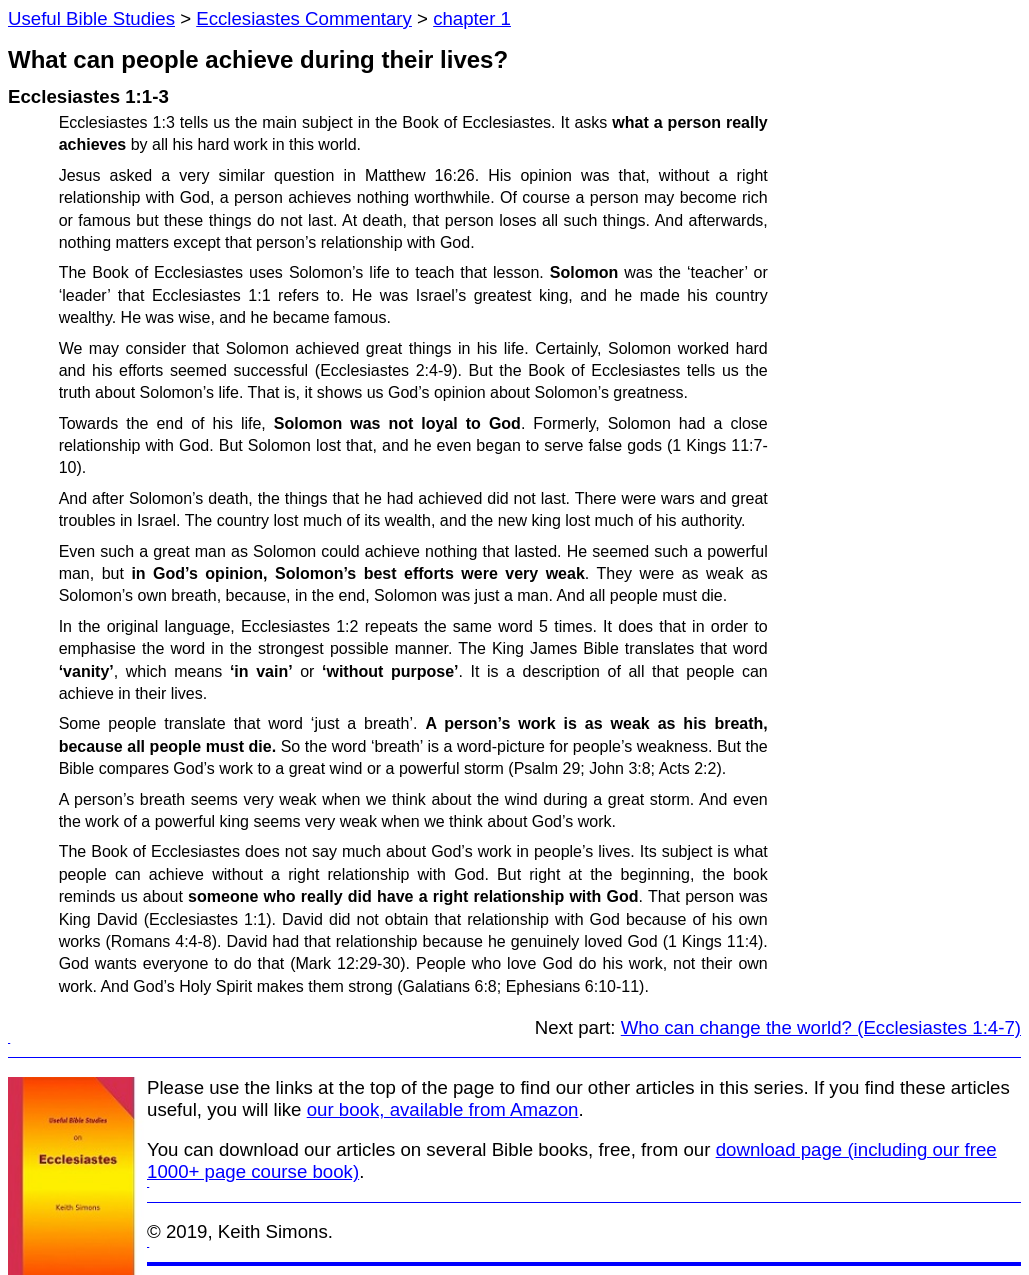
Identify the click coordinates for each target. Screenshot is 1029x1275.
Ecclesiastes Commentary (304, 18)
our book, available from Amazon (443, 1109)
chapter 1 (472, 18)
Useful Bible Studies (91, 18)
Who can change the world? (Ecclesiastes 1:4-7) (821, 1027)
